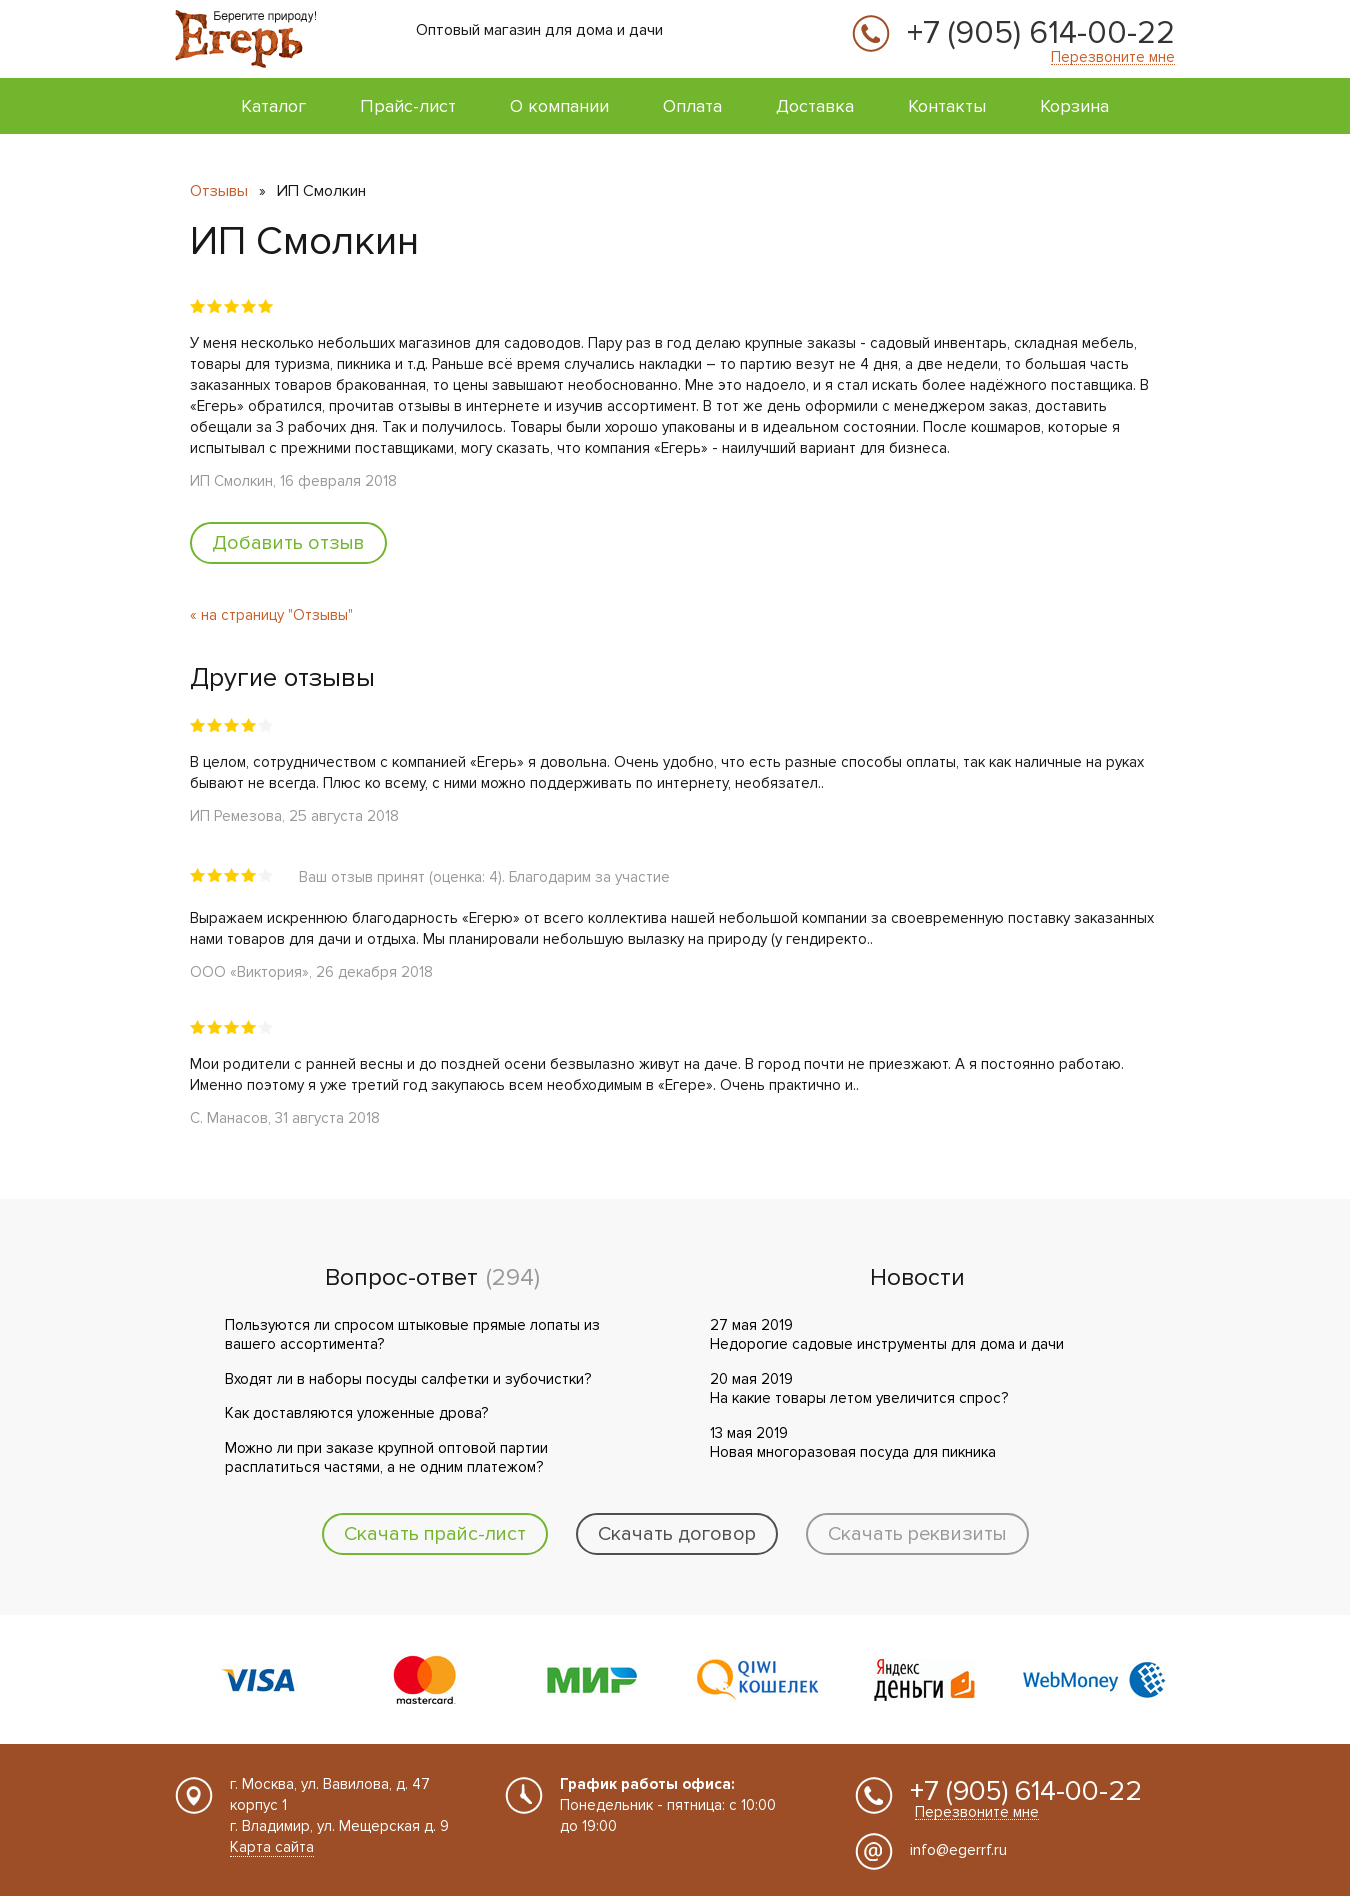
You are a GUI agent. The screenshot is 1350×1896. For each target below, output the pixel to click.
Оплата (692, 106)
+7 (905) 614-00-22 (1041, 34)
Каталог (273, 106)
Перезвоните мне (1113, 57)
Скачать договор (677, 1534)
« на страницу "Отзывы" (271, 615)
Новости (917, 1278)
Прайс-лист (408, 106)
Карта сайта (272, 1847)
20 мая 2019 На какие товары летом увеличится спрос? (859, 1389)
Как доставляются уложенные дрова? (356, 1413)
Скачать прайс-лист (435, 1534)
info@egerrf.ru (958, 1850)
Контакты (947, 106)
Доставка (815, 106)
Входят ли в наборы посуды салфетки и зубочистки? (408, 1379)
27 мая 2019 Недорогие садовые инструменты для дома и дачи (887, 1335)
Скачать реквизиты (917, 1534)
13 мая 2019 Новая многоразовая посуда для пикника (853, 1443)
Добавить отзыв (288, 543)
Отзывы (219, 191)
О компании (559, 106)
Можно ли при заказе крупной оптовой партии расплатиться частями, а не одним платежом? (386, 1458)
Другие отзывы (282, 678)
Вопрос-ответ (401, 1278)
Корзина (1074, 106)
